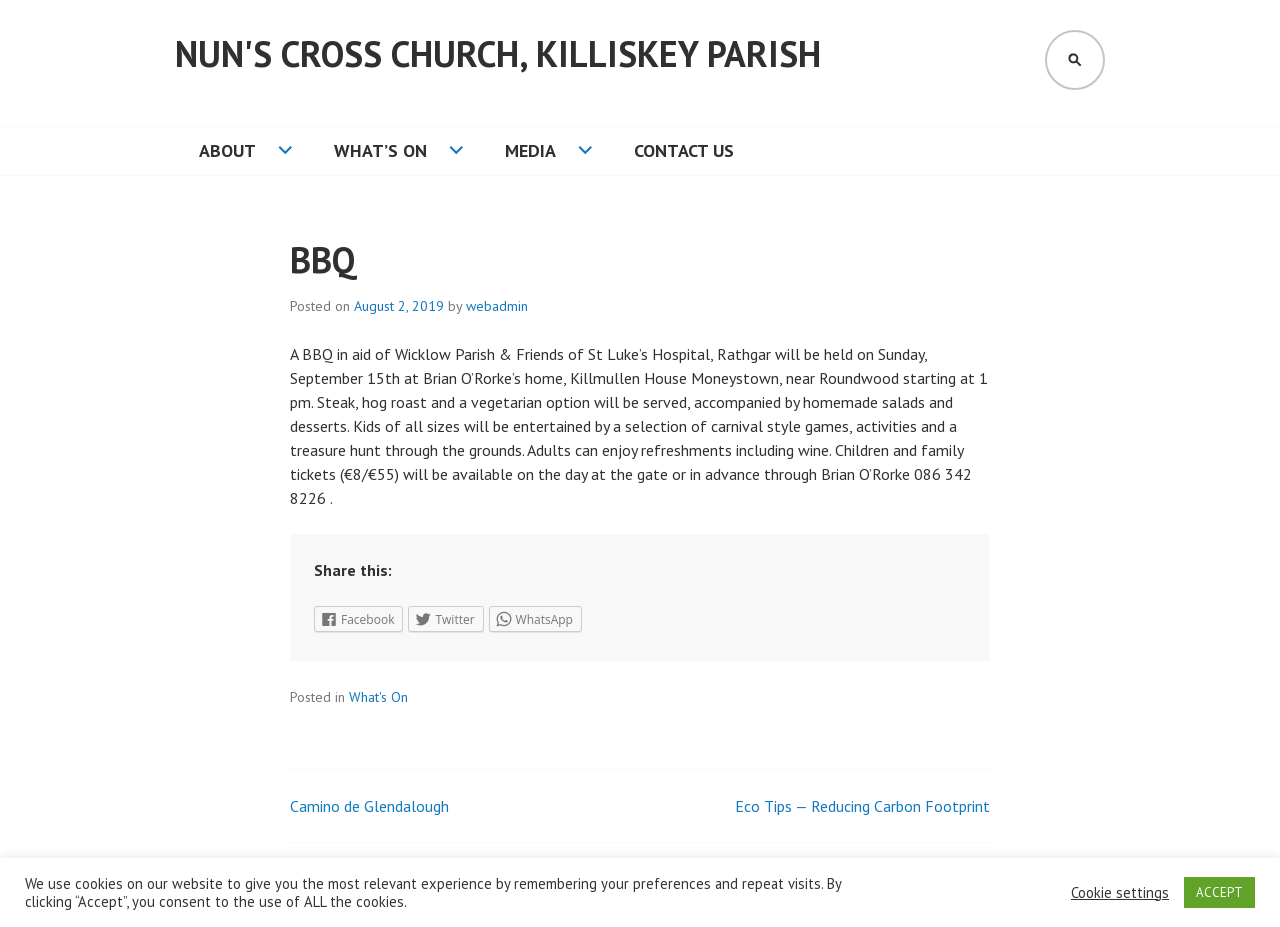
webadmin (497, 306)
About (227, 150)
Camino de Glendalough (369, 806)
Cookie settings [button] (1120, 893)
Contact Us (684, 150)
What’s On (380, 150)
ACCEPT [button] (1219, 892)
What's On (378, 697)
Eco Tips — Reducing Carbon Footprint (862, 806)
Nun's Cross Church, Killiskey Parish (498, 53)
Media (530, 150)
